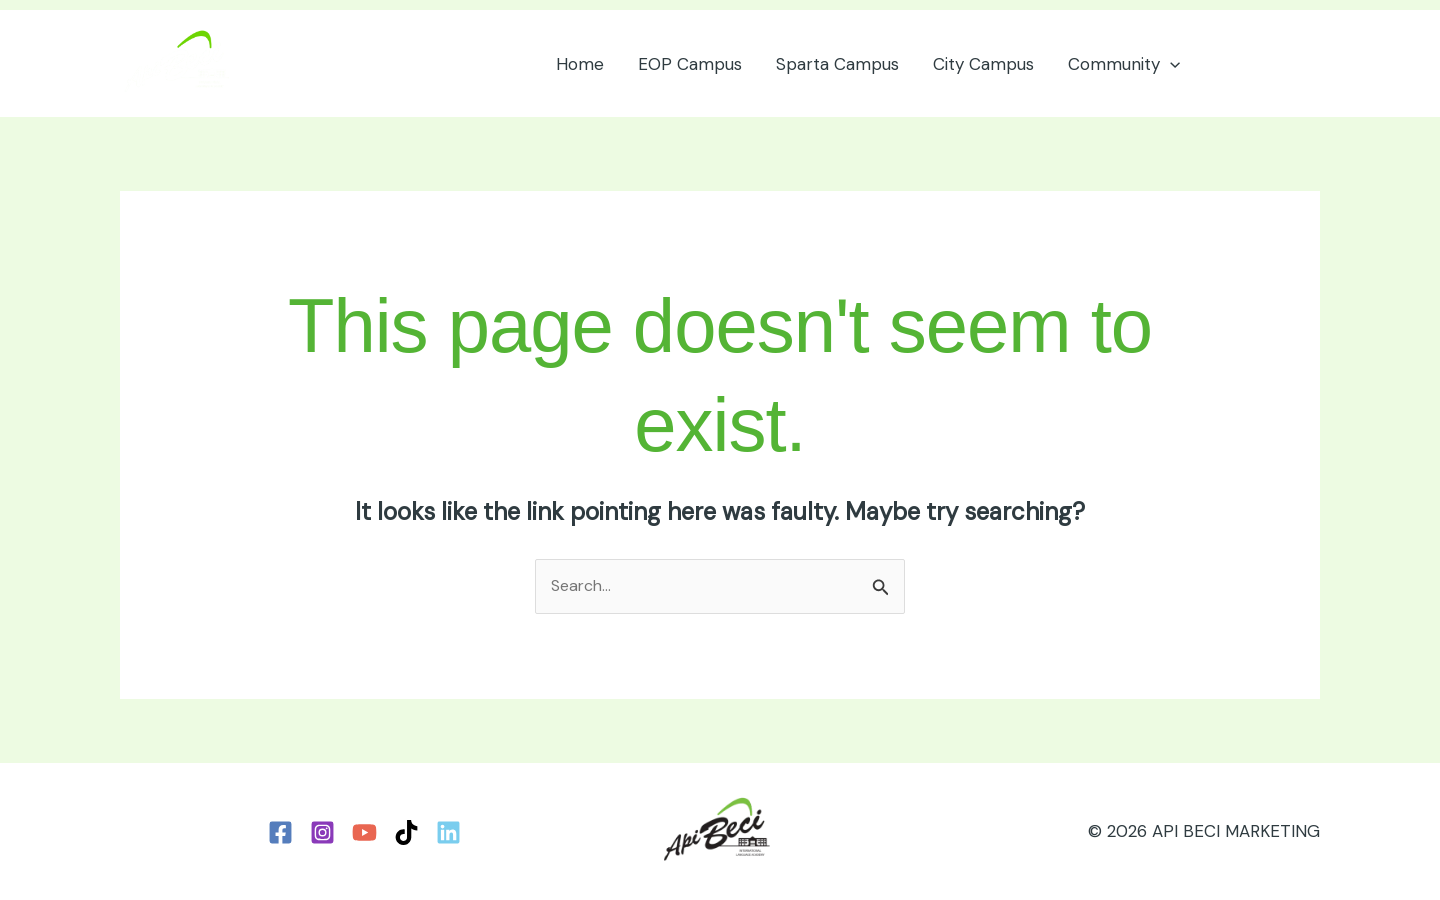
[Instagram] (322, 832)
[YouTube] (364, 832)
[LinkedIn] (448, 832)
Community (1124, 64)
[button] (1170, 64)
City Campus (983, 64)
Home (580, 64)
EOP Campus (690, 64)
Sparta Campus (837, 64)
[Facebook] (280, 832)
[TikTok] (406, 832)
